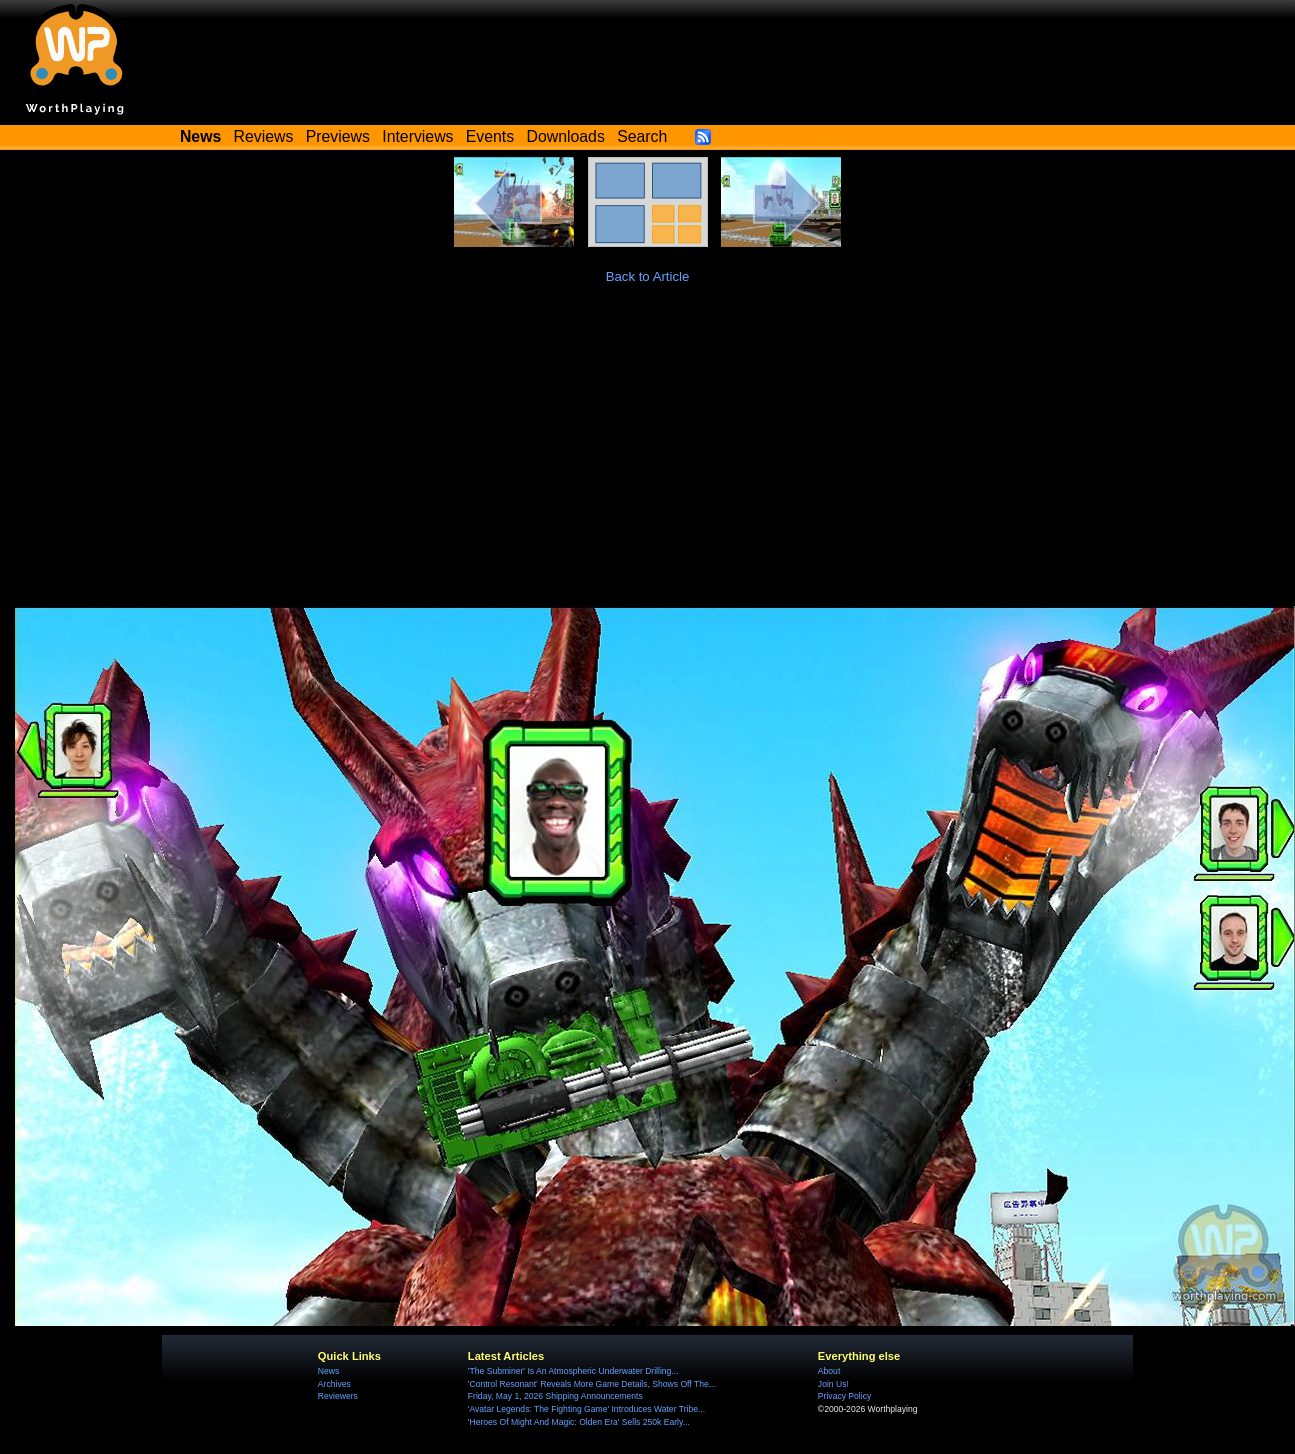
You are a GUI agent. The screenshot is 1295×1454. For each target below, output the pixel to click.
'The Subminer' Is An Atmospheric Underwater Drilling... (573, 1371)
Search (642, 136)
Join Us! (833, 1384)
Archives (334, 1384)
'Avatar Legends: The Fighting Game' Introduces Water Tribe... (586, 1409)
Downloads (566, 136)
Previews (338, 136)
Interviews (417, 136)
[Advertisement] (648, 456)
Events (490, 136)
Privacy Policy (844, 1396)
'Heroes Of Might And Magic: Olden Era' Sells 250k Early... (579, 1422)
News (328, 1371)
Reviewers (338, 1396)
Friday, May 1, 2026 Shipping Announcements (555, 1396)
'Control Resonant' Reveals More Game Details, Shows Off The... (592, 1384)
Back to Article (648, 276)
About (829, 1371)
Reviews (264, 136)
